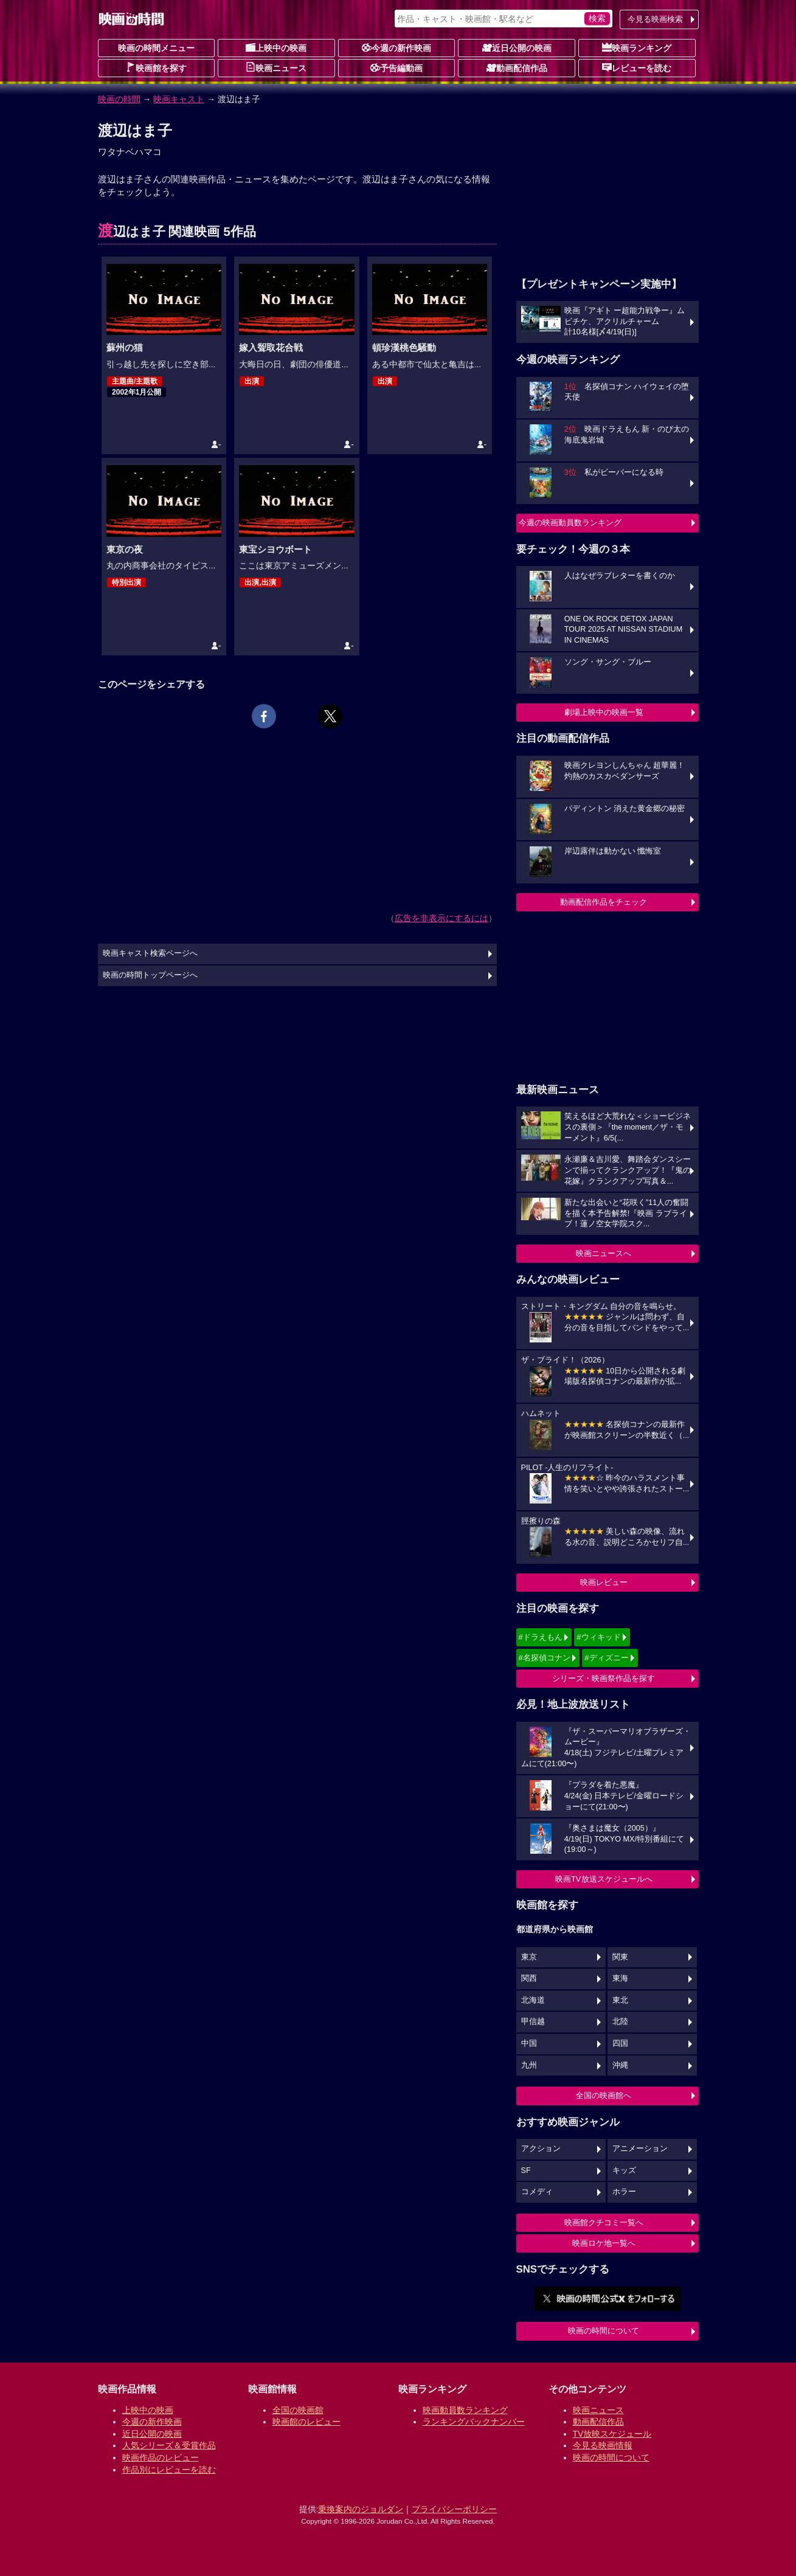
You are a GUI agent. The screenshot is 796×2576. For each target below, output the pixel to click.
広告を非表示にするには (441, 918)
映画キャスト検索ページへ (150, 953)
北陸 (620, 2021)
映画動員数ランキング (465, 2410)
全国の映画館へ (603, 2095)
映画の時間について (603, 2330)
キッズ (624, 2170)
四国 (620, 2043)
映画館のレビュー (306, 2421)
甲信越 (533, 2021)
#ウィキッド (598, 1637)
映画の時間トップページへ (150, 975)
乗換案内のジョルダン (360, 2509)
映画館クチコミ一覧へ (603, 2222)
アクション (541, 2148)
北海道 (533, 2000)
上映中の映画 (276, 47)
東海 (620, 1978)
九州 (529, 2065)
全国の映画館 (298, 2410)
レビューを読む (636, 67)
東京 (529, 1957)
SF (526, 2170)
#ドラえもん (540, 1637)
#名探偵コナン (544, 1657)
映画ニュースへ (603, 1253)
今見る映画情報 (602, 2445)
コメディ (537, 2192)
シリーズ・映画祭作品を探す (603, 1678)
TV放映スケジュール (612, 2434)
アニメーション (640, 2148)
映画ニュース (276, 67)
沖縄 (620, 2065)
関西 (529, 1978)
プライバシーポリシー (454, 2509)
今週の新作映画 (396, 47)
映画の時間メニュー (156, 48)
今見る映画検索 (655, 19)
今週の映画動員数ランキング (570, 522)
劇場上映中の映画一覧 (603, 712)
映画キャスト (178, 99)
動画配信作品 (516, 67)
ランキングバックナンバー (474, 2421)
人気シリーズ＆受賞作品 (169, 2445)
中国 (529, 2043)
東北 (620, 2000)
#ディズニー (606, 1657)
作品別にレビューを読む (169, 2469)
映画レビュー (604, 1582)
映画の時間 (119, 99)
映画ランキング (636, 47)
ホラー (624, 2192)
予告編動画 (396, 67)
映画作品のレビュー (160, 2457)
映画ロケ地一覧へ (603, 2243)
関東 (620, 1957)
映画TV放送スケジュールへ (603, 1879)
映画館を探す (156, 67)
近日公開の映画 (517, 47)
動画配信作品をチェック (603, 901)
